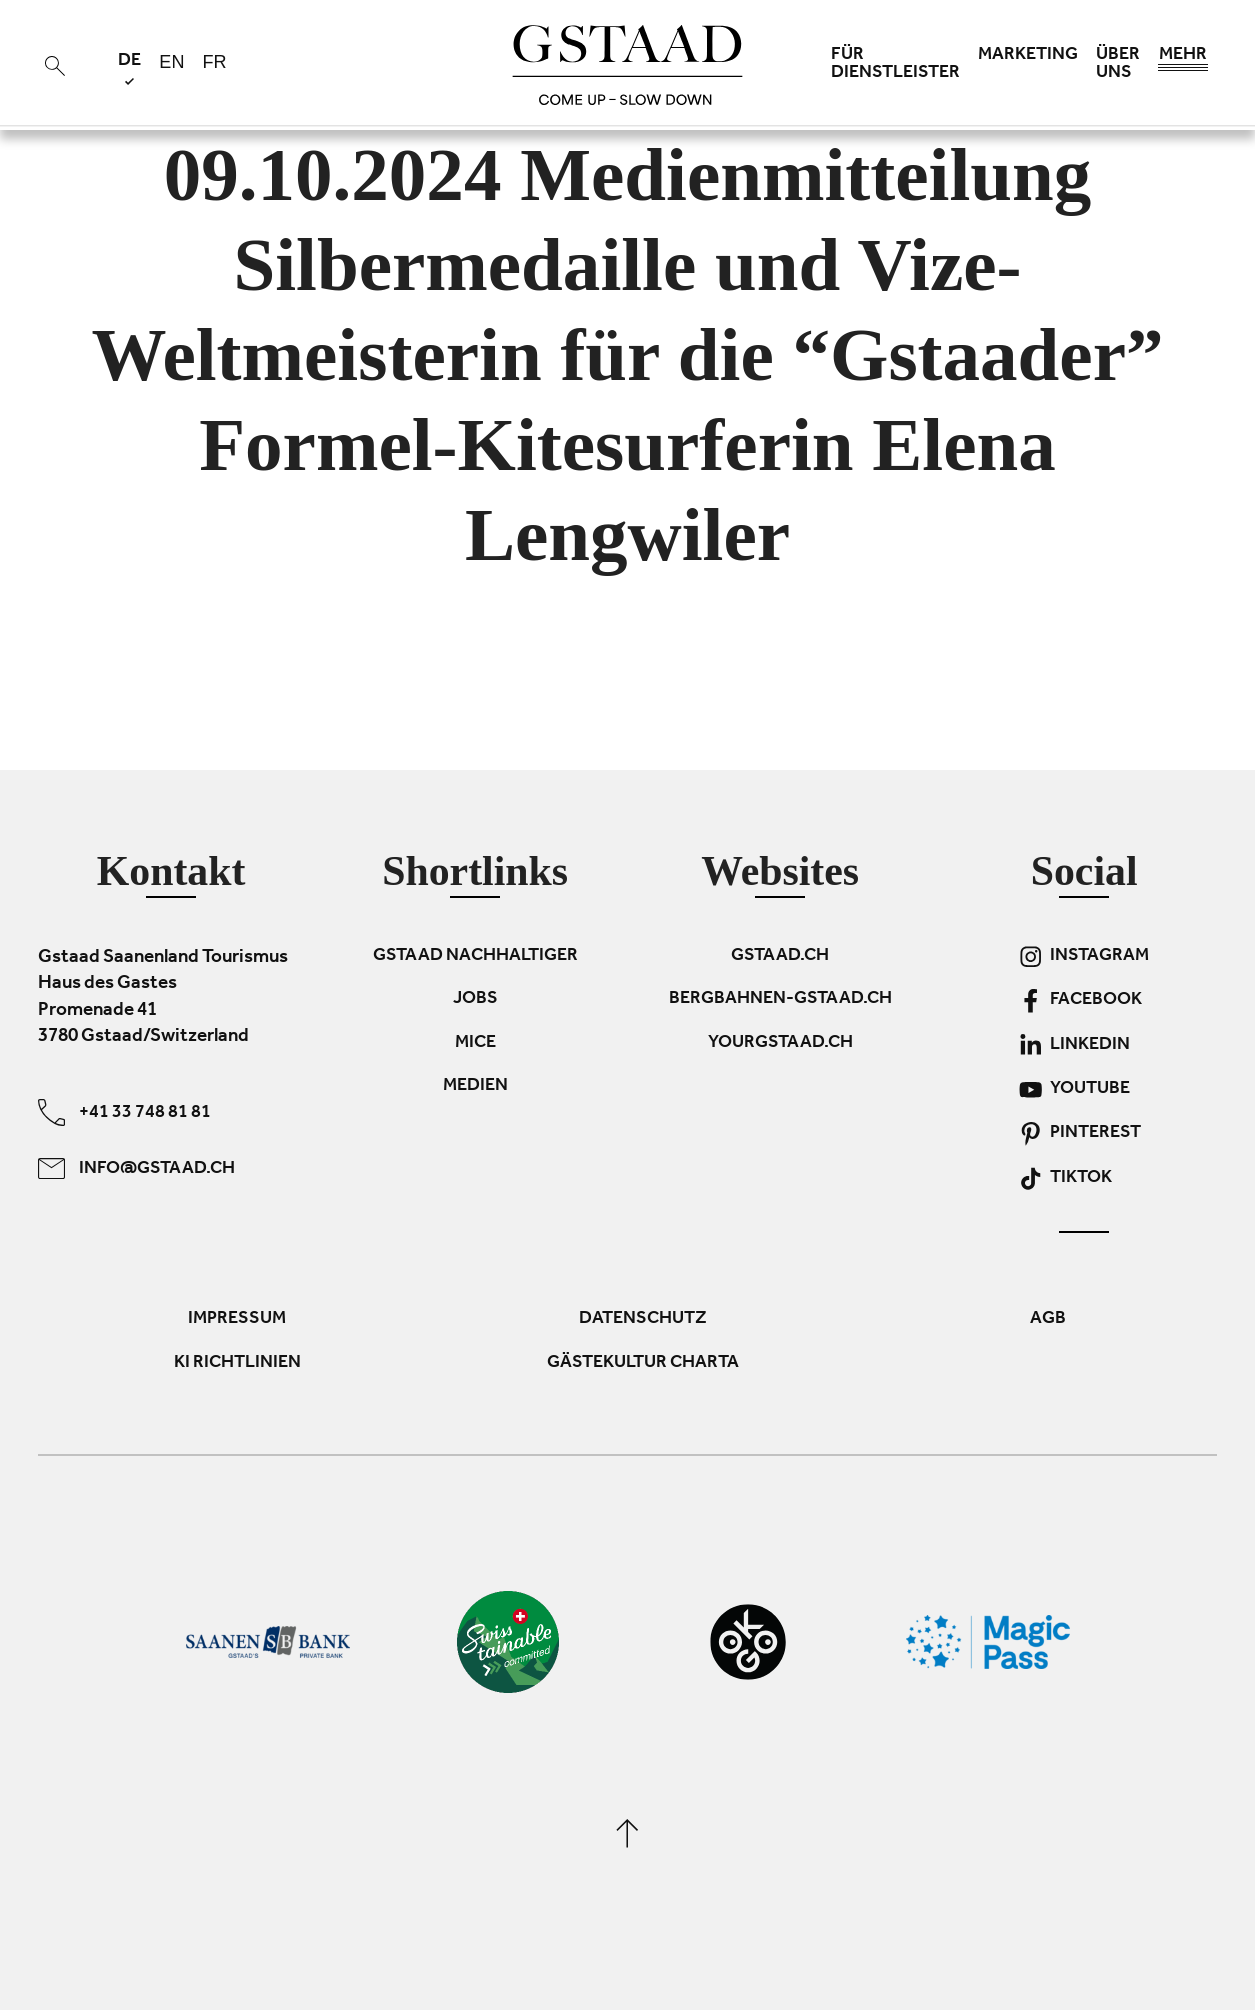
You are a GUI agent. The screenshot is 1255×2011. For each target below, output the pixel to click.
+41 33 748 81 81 (124, 1112)
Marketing (1028, 56)
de (129, 68)
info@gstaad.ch (136, 1168)
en (171, 62)
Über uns (1118, 65)
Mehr (1183, 60)
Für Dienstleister (895, 65)
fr (214, 62)
